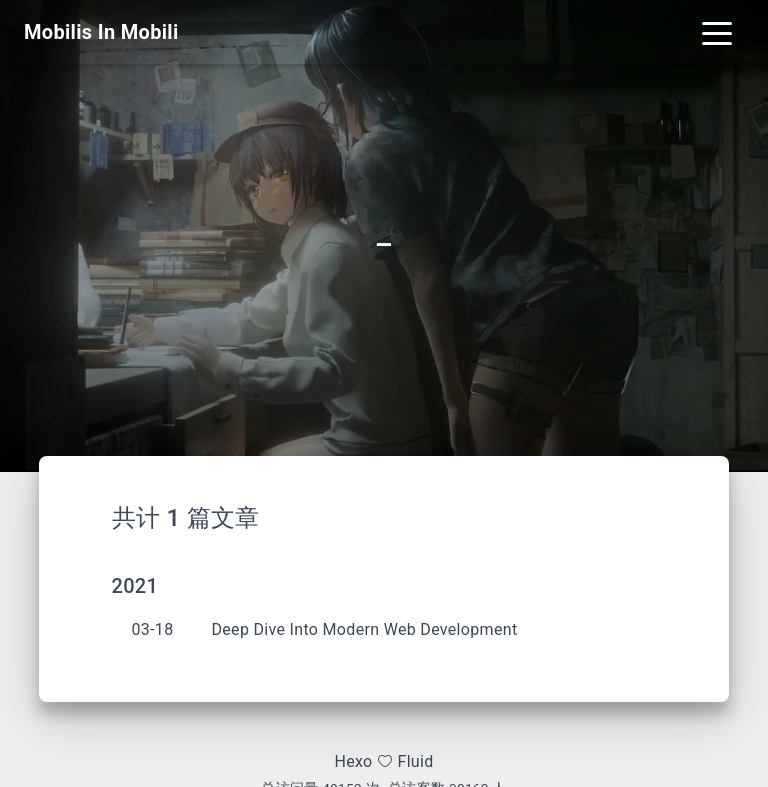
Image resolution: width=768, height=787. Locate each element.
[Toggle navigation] (717, 32)
